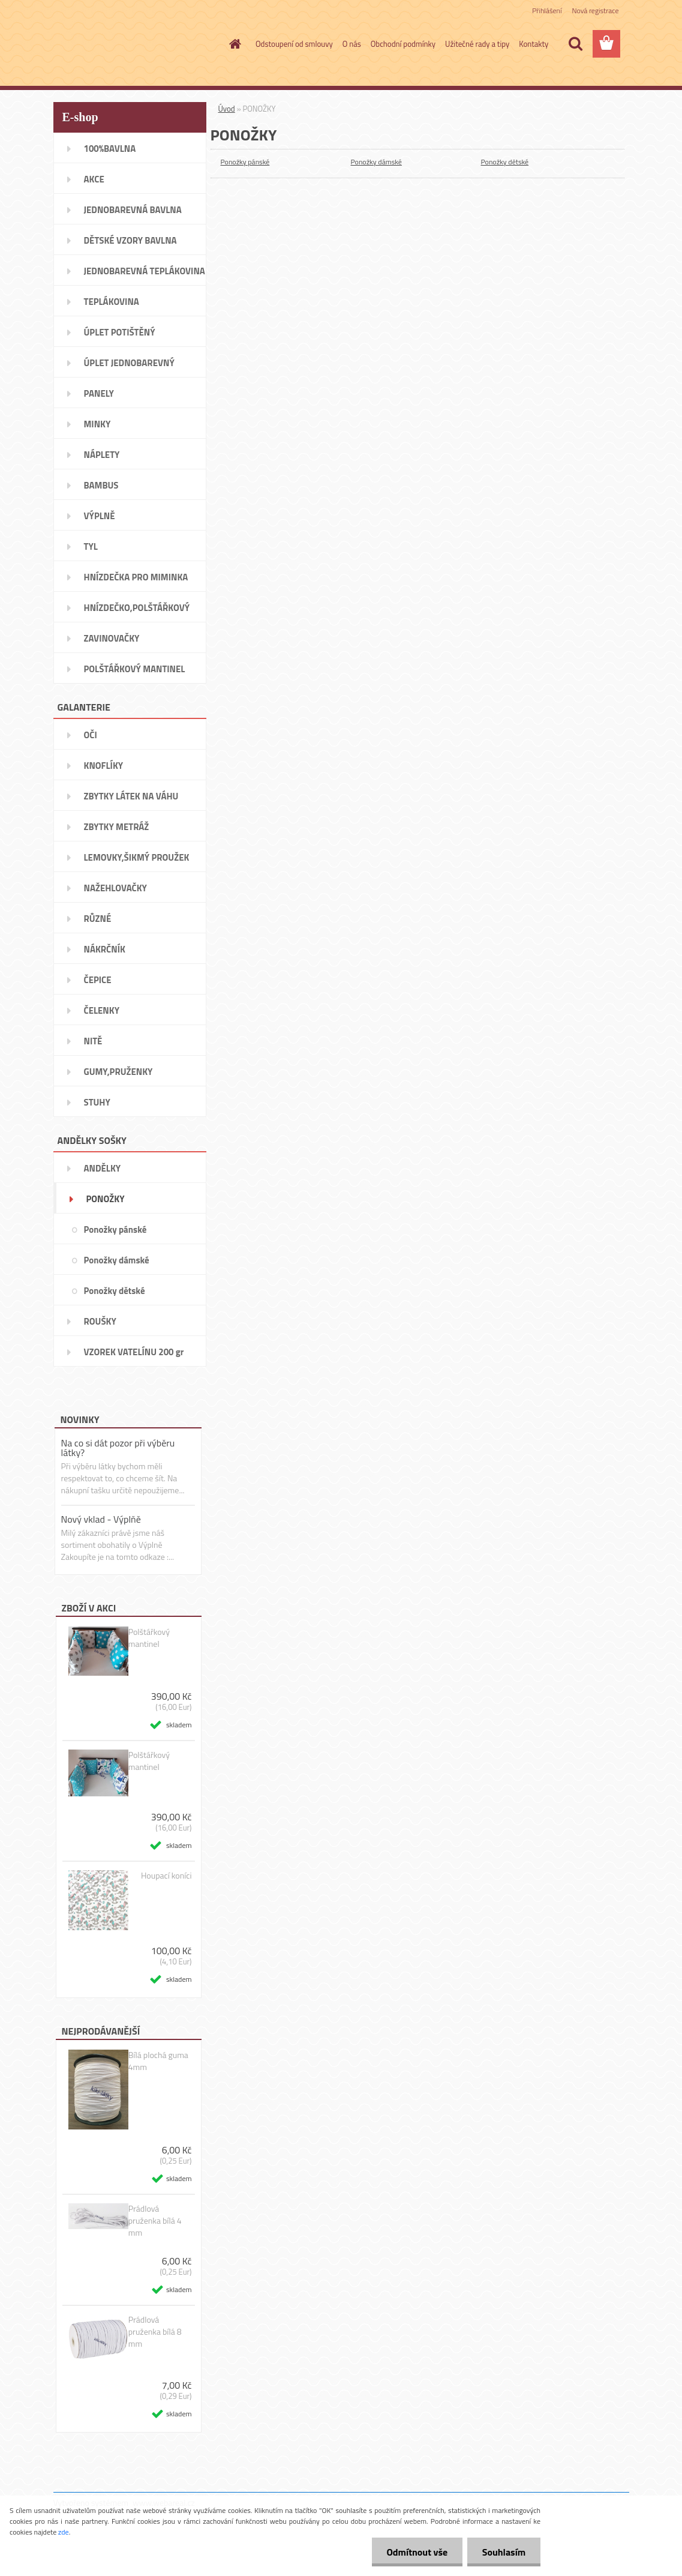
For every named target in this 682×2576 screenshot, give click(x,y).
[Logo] (135, 44)
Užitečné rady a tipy (477, 44)
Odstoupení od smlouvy (294, 44)
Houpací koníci (166, 1876)
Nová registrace (595, 10)
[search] (575, 44)
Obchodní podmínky (403, 44)
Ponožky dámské (376, 161)
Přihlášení (546, 10)
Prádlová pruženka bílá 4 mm (155, 2221)
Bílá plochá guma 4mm (158, 2061)
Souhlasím (503, 2552)
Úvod (226, 109)
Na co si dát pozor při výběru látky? (118, 1448)
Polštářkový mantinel (149, 1638)
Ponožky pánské (245, 161)
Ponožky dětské (505, 161)
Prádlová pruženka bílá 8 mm (155, 2332)
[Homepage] (232, 44)
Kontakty (533, 44)
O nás (351, 44)
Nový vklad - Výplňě (101, 1519)
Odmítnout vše (416, 2552)
